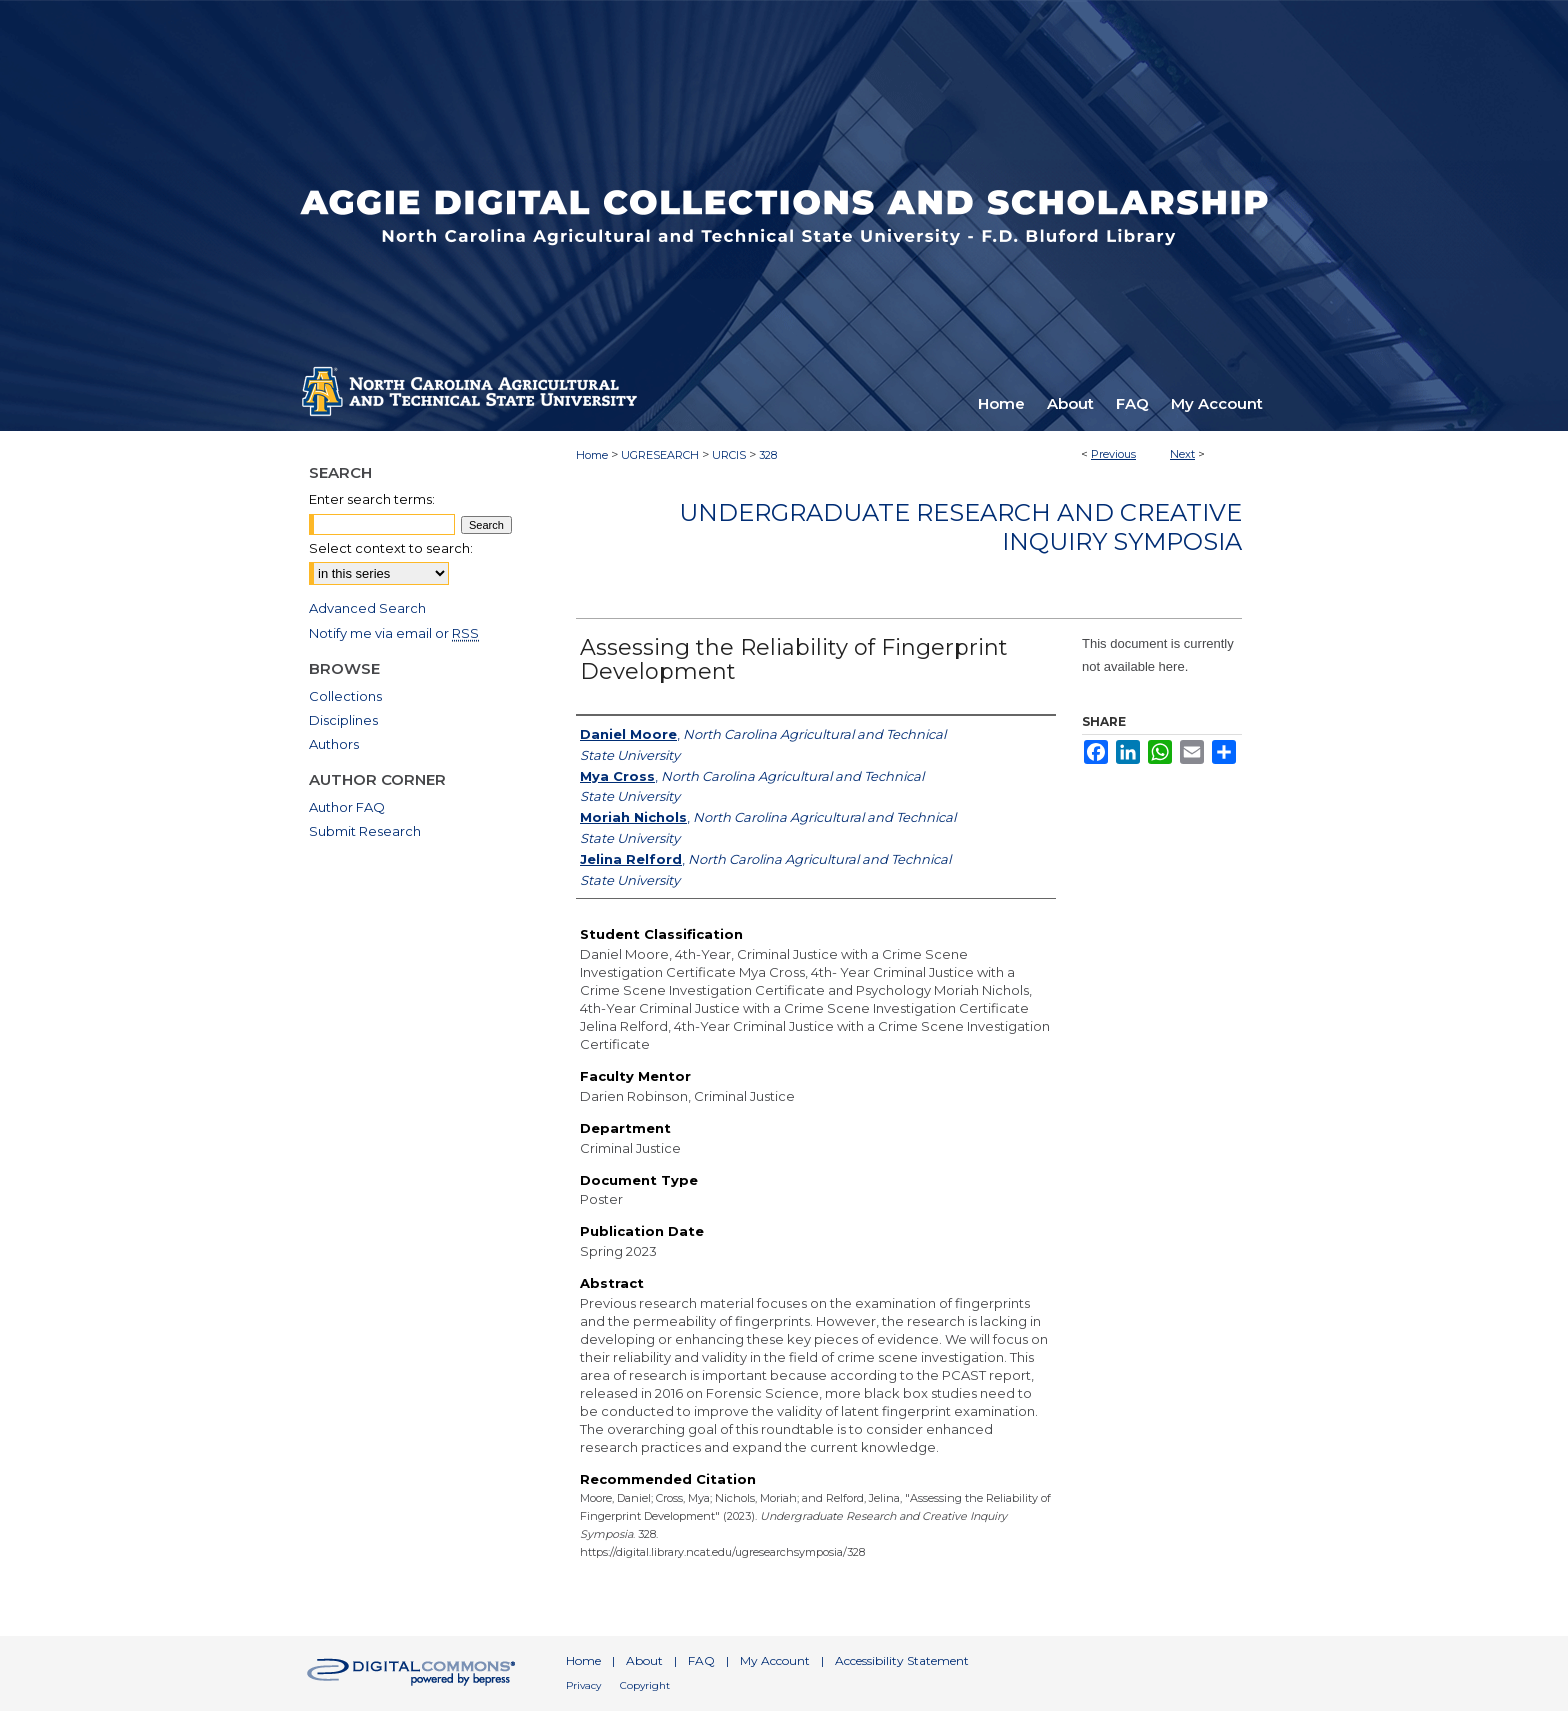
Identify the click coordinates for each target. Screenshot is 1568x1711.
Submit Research (365, 831)
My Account (775, 1660)
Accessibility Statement (902, 1660)
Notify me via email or (394, 633)
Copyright (645, 1685)
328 (768, 455)
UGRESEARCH (660, 455)
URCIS (729, 455)
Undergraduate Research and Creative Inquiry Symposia (960, 527)
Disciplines (343, 720)
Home (592, 455)
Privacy (583, 1685)
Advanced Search (367, 608)
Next (1182, 454)
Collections (345, 696)
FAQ (701, 1660)
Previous (1113, 454)
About (644, 1660)
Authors (334, 744)
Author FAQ (347, 807)
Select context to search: (391, 548)
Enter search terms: (372, 499)
